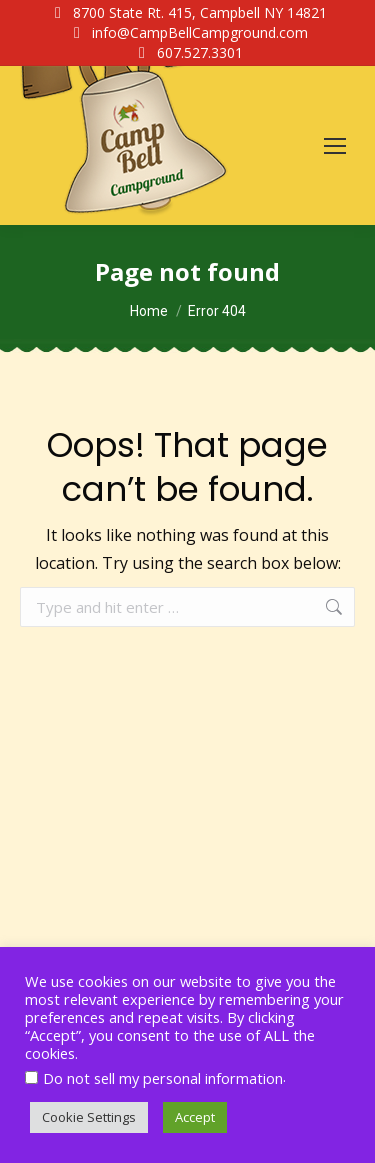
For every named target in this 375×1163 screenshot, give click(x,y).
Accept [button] (195, 1117)
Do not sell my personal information (163, 1078)
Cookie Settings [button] (89, 1117)
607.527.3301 (187, 53)
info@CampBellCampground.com (187, 33)
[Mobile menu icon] (335, 146)
